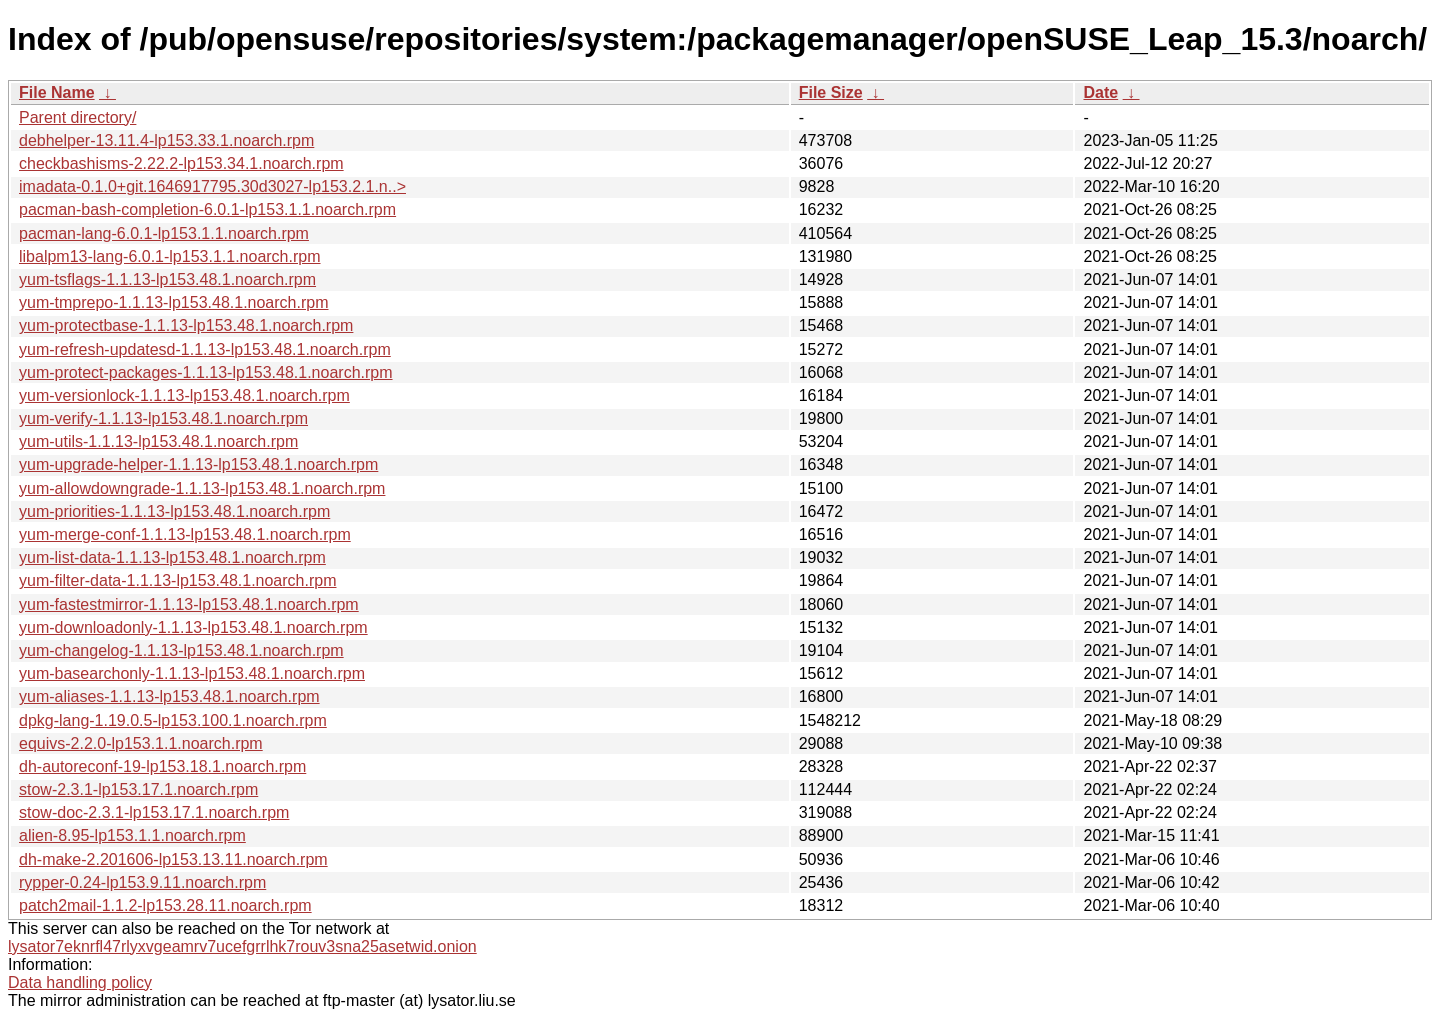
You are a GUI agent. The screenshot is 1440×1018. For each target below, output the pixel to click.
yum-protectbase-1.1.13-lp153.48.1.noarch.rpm (186, 325)
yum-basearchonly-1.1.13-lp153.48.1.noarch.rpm (192, 673)
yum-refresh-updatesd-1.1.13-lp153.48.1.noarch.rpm (205, 349)
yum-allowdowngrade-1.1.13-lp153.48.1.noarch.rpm (202, 488)
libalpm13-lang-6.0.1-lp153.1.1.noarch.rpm (170, 256)
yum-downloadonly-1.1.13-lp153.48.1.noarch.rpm (193, 627)
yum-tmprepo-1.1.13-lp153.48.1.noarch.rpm (174, 302)
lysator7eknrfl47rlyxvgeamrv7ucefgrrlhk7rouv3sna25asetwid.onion (242, 946)
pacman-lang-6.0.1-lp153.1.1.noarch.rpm (164, 233)
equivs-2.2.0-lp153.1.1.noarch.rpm (141, 743)
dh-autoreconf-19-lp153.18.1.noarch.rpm (162, 766)
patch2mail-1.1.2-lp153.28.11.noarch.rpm (165, 905)
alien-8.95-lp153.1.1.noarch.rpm (132, 835)
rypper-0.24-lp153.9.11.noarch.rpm (142, 882)
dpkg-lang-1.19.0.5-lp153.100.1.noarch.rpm (173, 720)
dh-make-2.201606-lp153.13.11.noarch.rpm (173, 859)
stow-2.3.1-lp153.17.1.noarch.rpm (138, 789)
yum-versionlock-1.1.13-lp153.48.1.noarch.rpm (184, 395)
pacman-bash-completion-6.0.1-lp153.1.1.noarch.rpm (207, 209)
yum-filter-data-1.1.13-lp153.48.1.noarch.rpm (178, 580)
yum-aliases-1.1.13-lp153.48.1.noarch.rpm (169, 696)
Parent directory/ (77, 117)
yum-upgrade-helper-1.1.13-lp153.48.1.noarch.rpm (198, 464)
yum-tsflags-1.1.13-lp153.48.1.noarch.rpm (167, 279)
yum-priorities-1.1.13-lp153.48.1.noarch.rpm (174, 511)
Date (1100, 92)
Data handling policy (80, 982)
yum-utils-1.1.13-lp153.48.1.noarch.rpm (158, 441)
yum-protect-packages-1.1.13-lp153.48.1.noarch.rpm (206, 372)
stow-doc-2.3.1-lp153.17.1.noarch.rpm (154, 812)
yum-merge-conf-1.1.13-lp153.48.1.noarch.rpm (185, 534)
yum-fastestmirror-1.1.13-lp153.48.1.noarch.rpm (189, 604)
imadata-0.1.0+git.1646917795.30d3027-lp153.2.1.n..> (212, 186)
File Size (831, 92)
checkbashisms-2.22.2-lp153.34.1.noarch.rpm (181, 163)
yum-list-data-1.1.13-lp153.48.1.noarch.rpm (172, 557)
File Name (57, 92)
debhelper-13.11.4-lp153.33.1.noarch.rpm (166, 140)
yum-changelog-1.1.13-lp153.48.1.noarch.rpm (181, 650)
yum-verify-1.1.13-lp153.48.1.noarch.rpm (163, 418)
